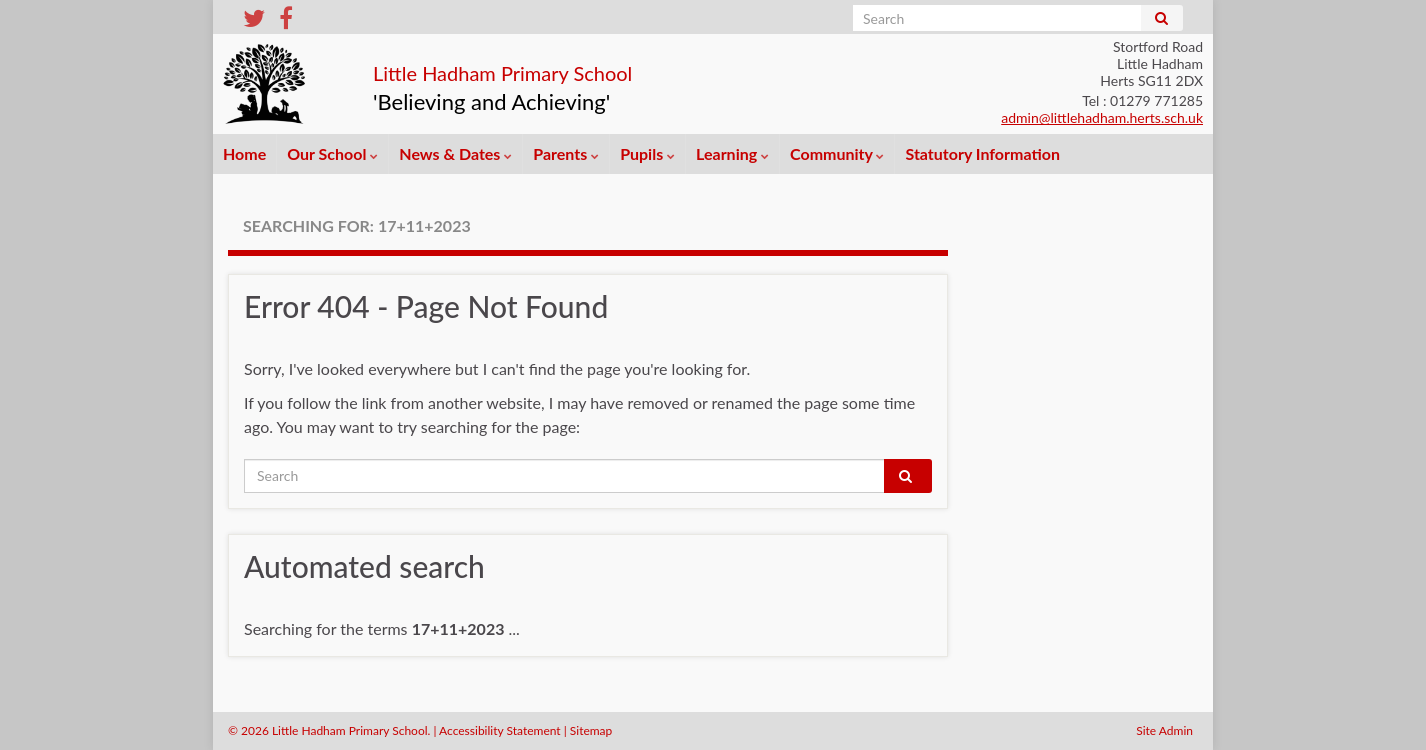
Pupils (647, 153)
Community (837, 153)
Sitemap (591, 730)
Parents (566, 153)
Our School (332, 153)
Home (244, 153)
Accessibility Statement (500, 730)
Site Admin (1164, 730)
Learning (732, 153)
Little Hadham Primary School (580, 68)
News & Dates (455, 153)
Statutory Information (982, 153)
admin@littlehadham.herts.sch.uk (1102, 117)
